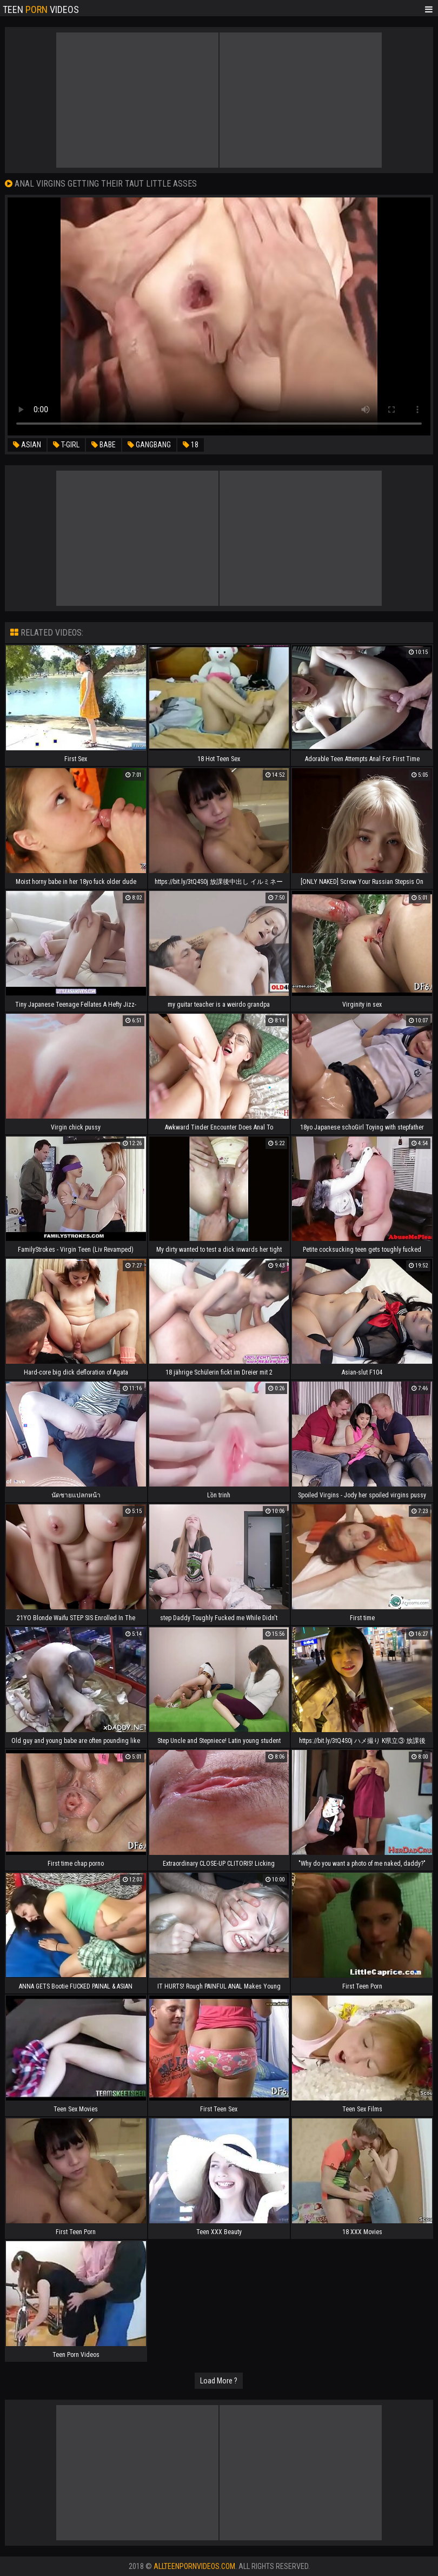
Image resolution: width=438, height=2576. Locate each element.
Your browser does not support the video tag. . (219, 316)
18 (190, 444)
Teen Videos (41, 9)
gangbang (149, 444)
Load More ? (218, 2380)
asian (27, 444)
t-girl (66, 444)
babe (103, 444)
